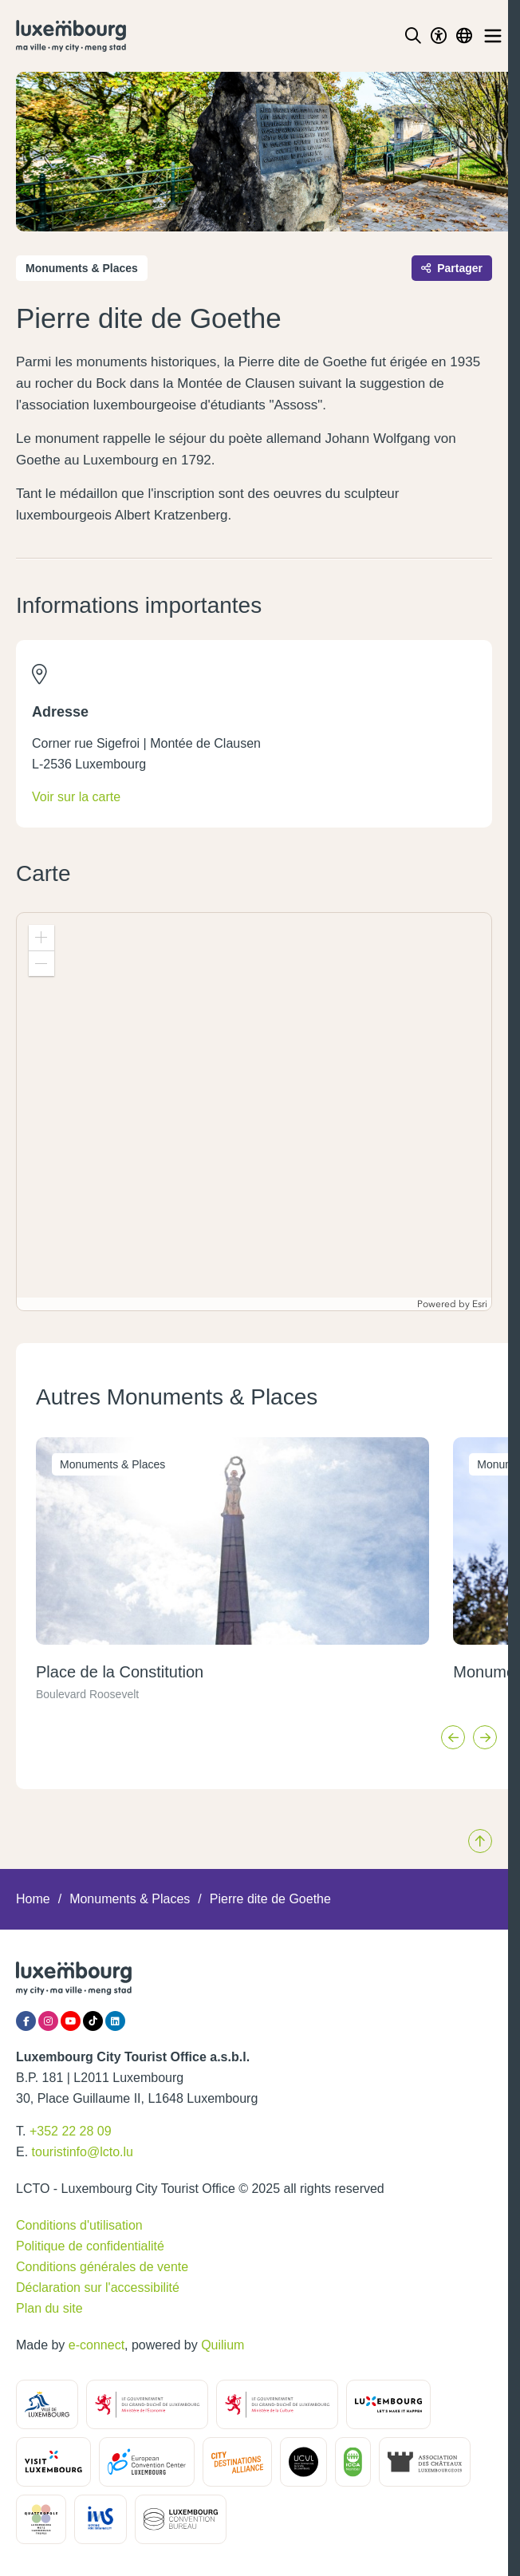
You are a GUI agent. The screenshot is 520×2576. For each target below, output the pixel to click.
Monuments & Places (129, 1899)
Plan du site (49, 2308)
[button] (41, 937)
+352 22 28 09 (71, 2131)
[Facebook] (26, 2021)
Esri (479, 1304)
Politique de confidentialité (90, 2246)
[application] (254, 1111)
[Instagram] (48, 2021)
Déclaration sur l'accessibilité (97, 2287)
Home (33, 1899)
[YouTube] (71, 2021)
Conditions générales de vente (102, 2267)
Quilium (222, 2345)
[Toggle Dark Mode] (439, 36)
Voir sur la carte (76, 797)
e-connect (96, 2345)
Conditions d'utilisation (79, 2225)
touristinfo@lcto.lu (82, 2152)
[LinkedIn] (115, 2021)
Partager (452, 268)
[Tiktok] (93, 2021)
